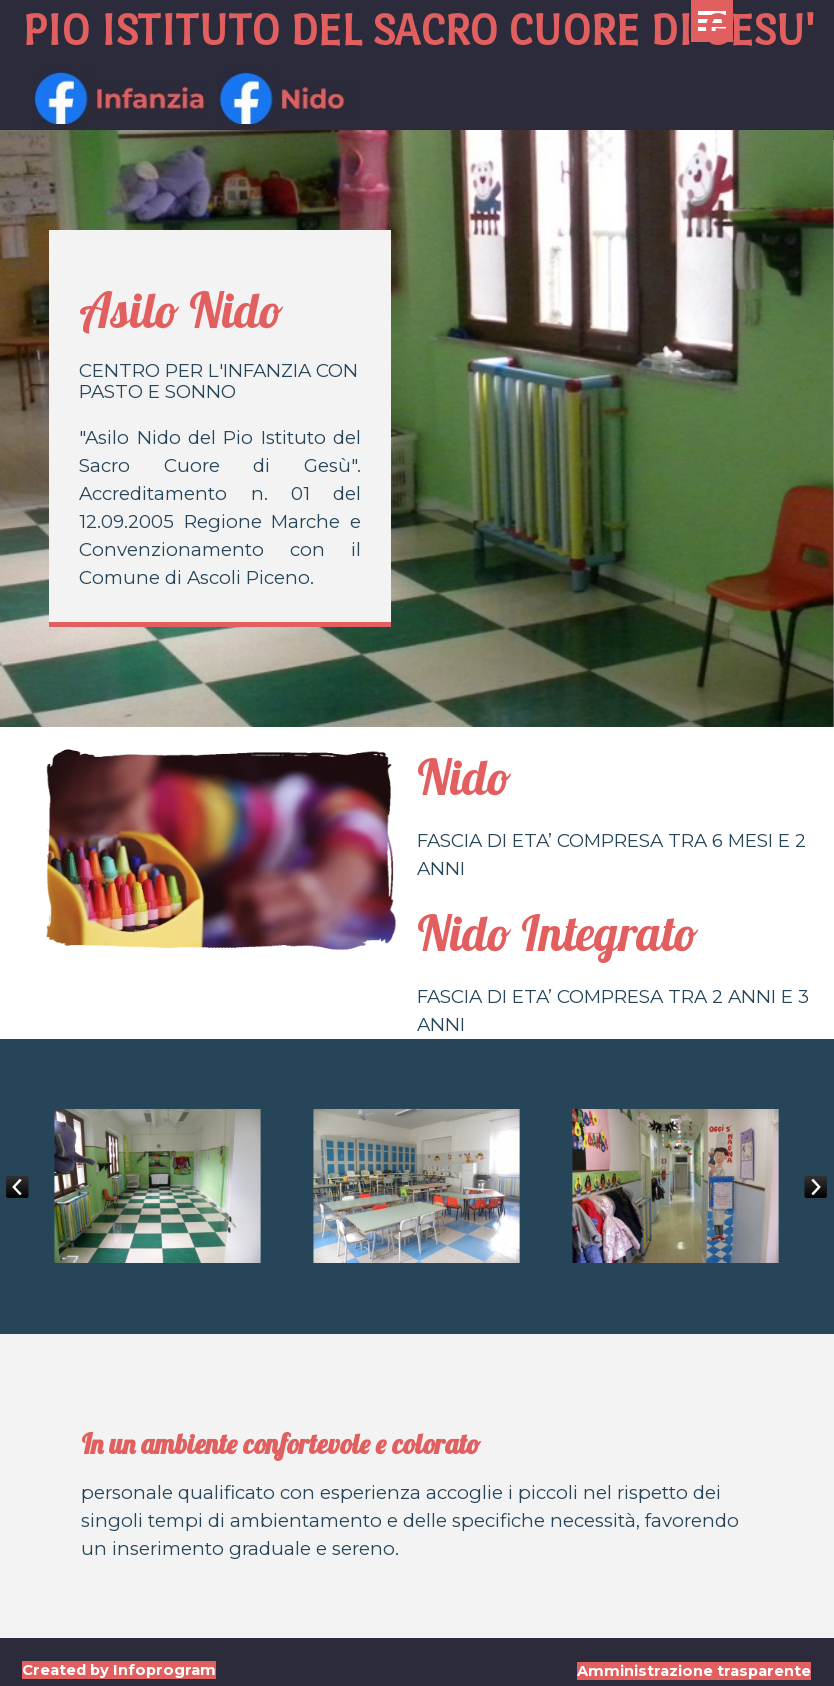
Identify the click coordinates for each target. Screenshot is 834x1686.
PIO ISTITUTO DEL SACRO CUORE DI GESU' (418, 30)
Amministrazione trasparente (694, 1671)
